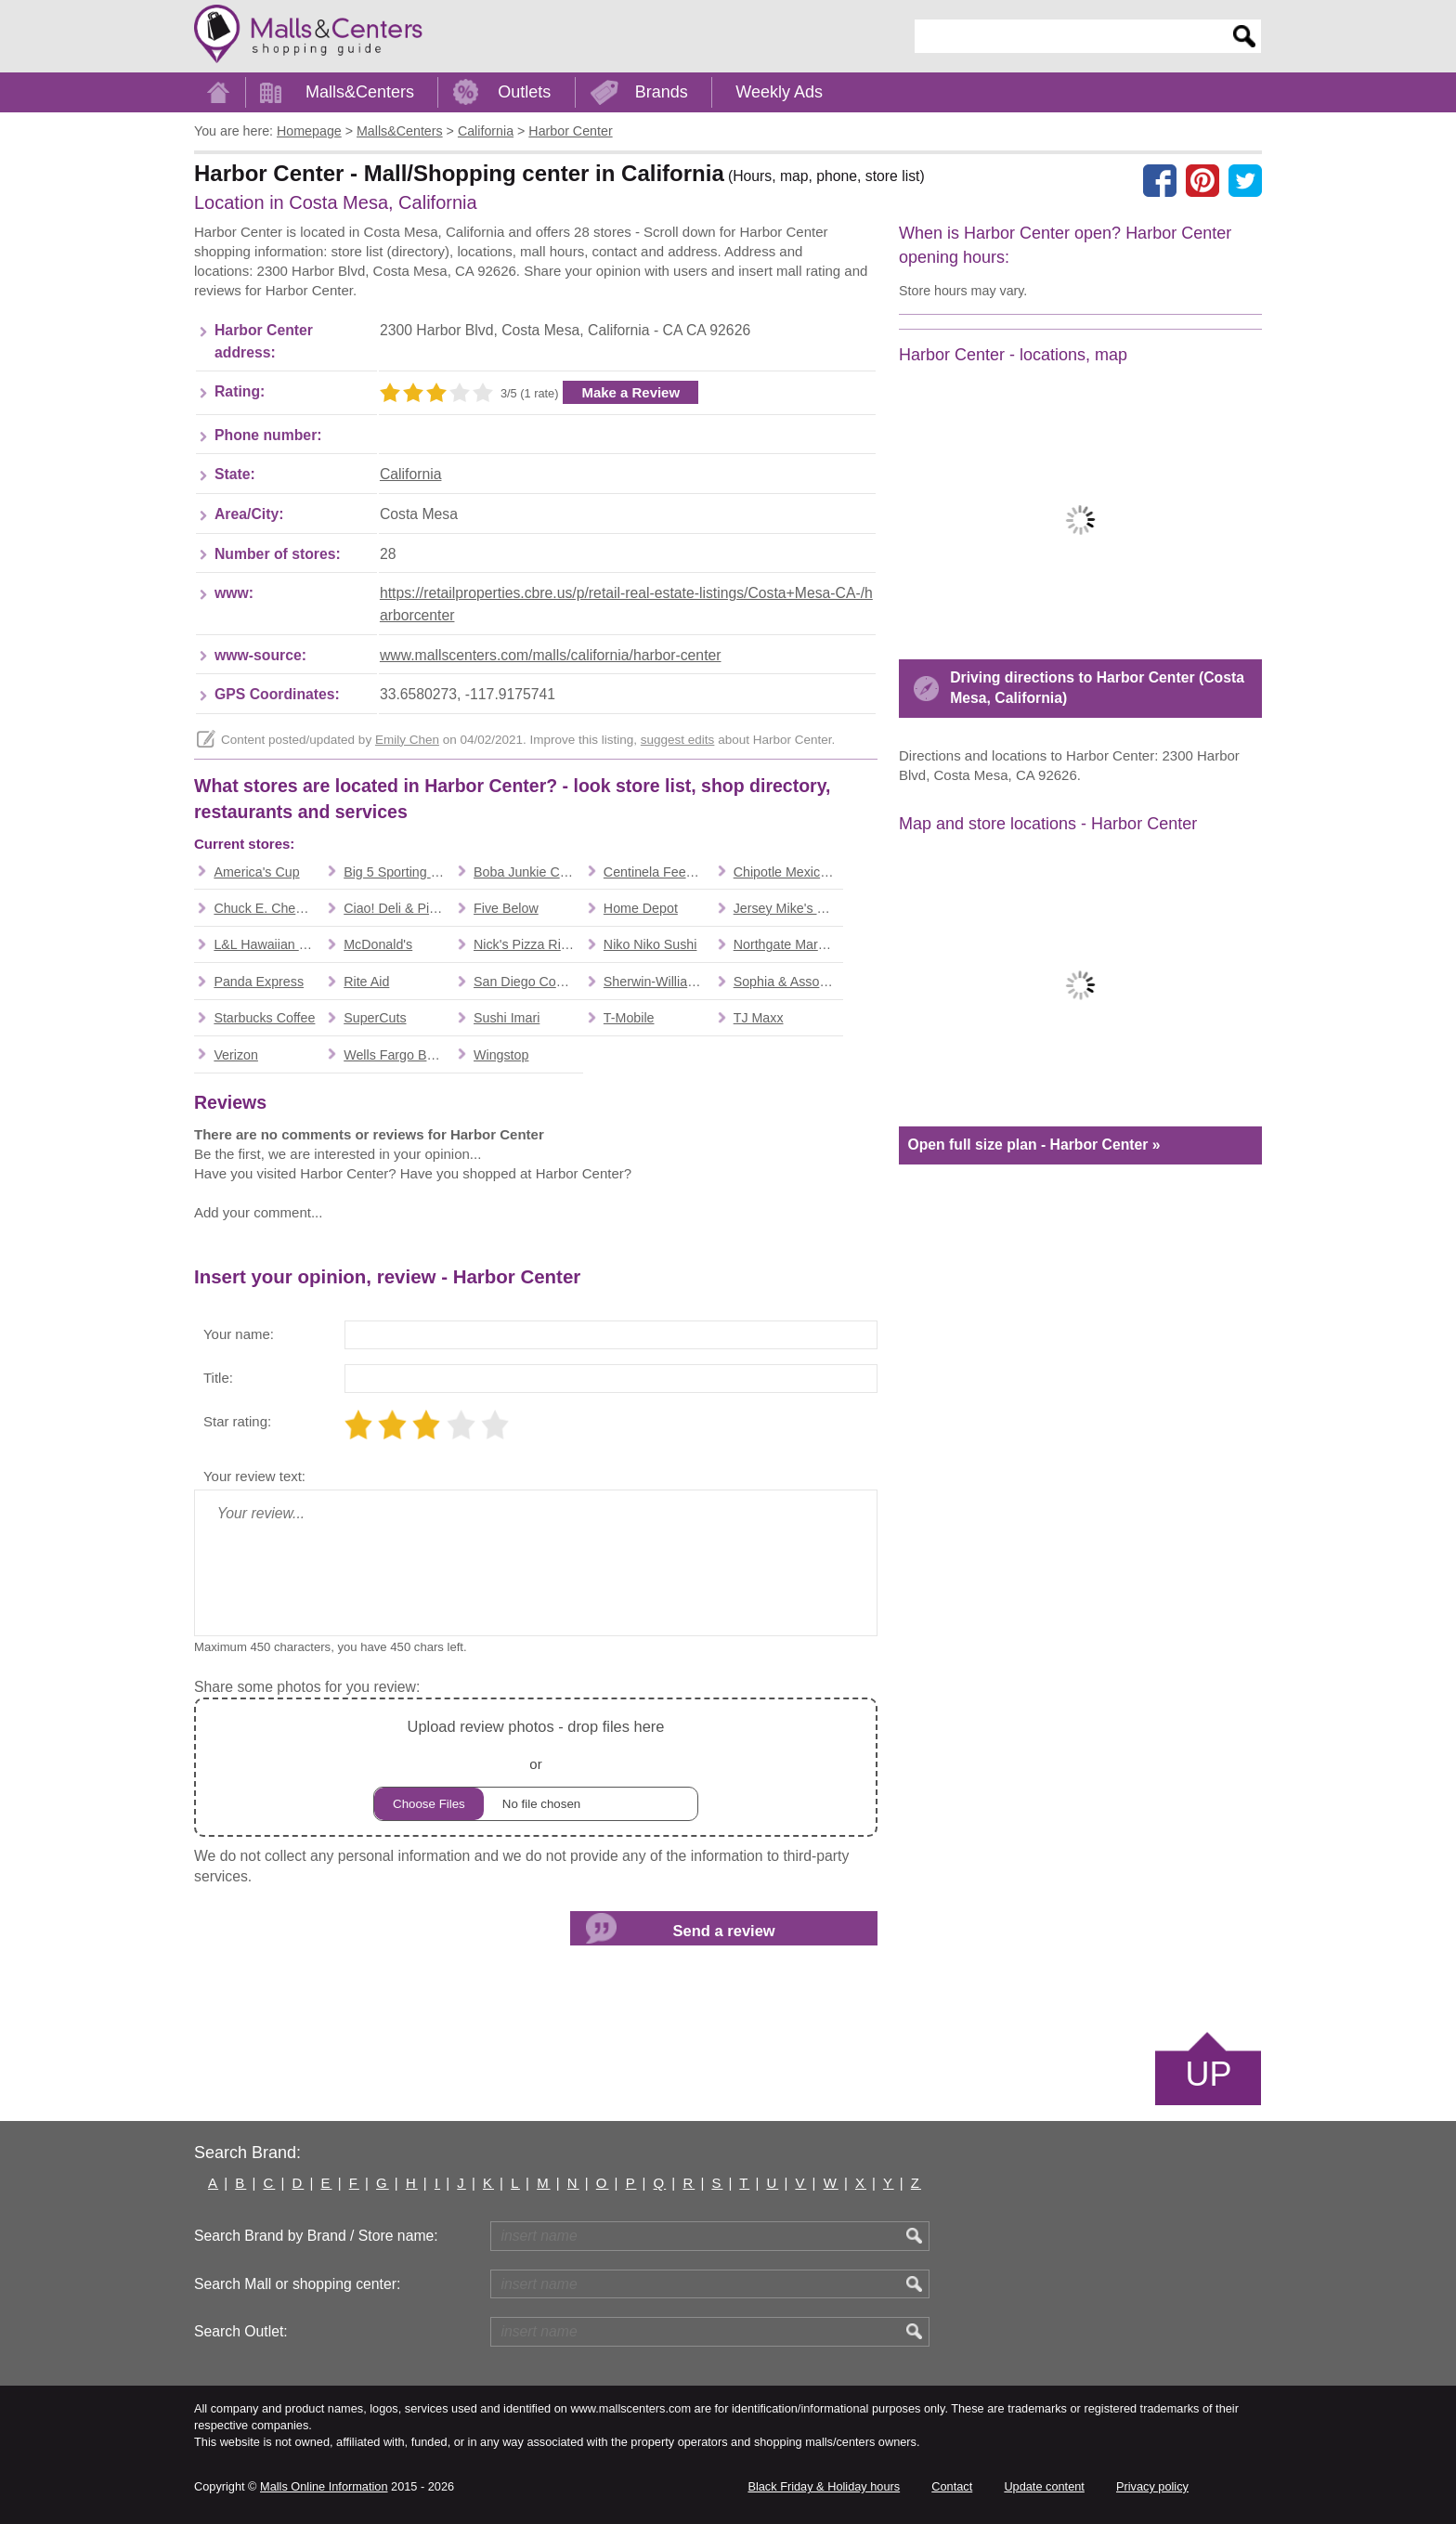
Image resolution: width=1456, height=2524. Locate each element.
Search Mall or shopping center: (297, 2284)
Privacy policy (1152, 2486)
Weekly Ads (779, 92)
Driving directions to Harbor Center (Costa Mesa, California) (1097, 688)
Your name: (238, 1334)
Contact (951, 2486)
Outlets (524, 92)
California (411, 474)
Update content (1044, 2486)
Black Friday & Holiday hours (824, 2486)
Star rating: (237, 1421)
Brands (661, 92)
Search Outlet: (241, 2331)
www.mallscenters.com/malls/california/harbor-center (551, 655)
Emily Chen (407, 740)
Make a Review (630, 392)
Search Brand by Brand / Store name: (316, 2236)
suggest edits (678, 740)
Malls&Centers (360, 92)
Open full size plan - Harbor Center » (1033, 1144)
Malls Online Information (323, 2486)
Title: (218, 1378)
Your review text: (254, 1476)
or (535, 1767)
